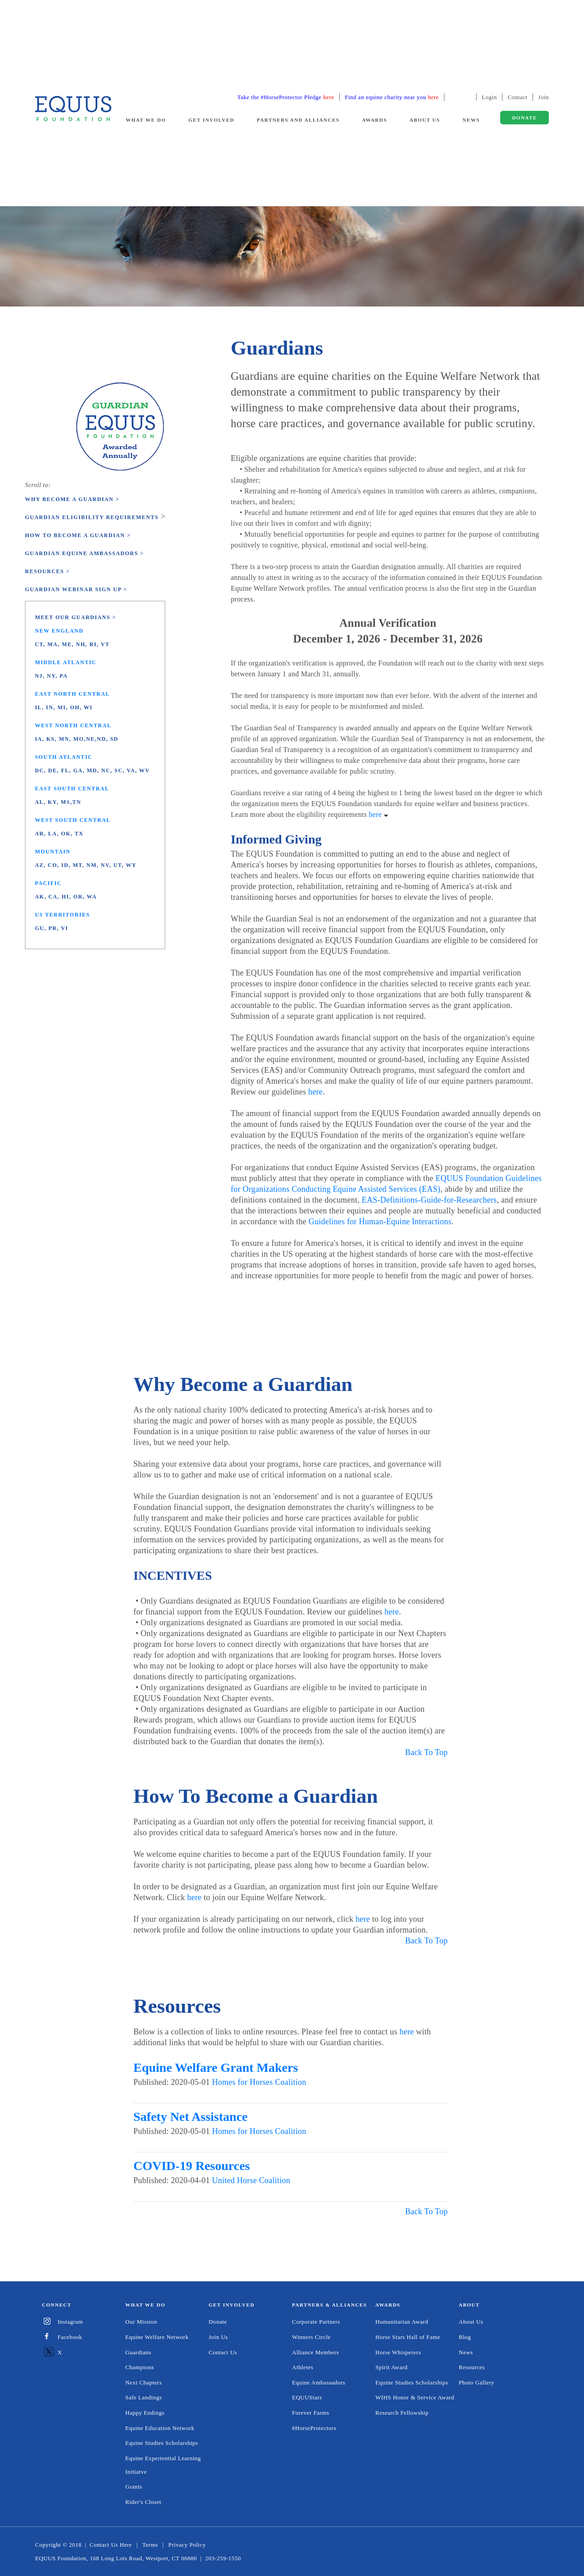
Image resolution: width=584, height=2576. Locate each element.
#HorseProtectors (314, 2428)
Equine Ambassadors (318, 2382)
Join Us (218, 2337)
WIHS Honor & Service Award (414, 2397)
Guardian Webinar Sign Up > (76, 589)
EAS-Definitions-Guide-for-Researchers (429, 1199)
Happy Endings (144, 2412)
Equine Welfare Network (156, 2337)
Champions (139, 2367)
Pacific (48, 883)
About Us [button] (425, 120)
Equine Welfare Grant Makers (215, 2067)
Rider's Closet (143, 2501)
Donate (218, 2321)
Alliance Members (315, 2352)
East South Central (72, 788)
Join (543, 97)
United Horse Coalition (251, 2180)
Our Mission (141, 2321)
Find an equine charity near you (392, 97)
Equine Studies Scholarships (161, 2442)
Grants (133, 2486)
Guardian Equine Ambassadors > (84, 553)
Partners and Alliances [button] (298, 120)
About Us (471, 2321)
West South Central (72, 820)
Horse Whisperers (398, 2352)
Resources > (47, 571)
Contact (518, 97)
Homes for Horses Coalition (259, 2082)
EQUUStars (307, 2397)
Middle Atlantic (65, 662)
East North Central (72, 694)
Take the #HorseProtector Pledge (285, 97)
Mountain (52, 851)
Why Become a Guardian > (72, 499)
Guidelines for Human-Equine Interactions (380, 1221)
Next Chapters (143, 2382)
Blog (465, 2337)
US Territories (62, 915)
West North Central (73, 725)
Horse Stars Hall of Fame (407, 2337)
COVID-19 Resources (191, 2166)
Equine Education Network (160, 2428)
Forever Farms (310, 2412)
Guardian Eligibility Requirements (91, 517)
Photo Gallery (476, 2382)
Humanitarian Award (401, 2321)
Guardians (138, 2352)
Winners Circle (311, 2337)
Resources (472, 2367)
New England (59, 631)
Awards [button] (374, 120)
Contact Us (223, 2352)
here (380, 814)
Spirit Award (391, 2367)
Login (489, 97)
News (466, 2352)
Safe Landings (143, 2397)
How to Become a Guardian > (78, 535)
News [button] (471, 120)
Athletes (302, 2367)
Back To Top (426, 1752)
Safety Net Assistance (190, 2117)
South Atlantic (63, 757)
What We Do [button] (146, 120)
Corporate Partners (316, 2321)
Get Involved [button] (211, 120)
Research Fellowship (402, 2412)
